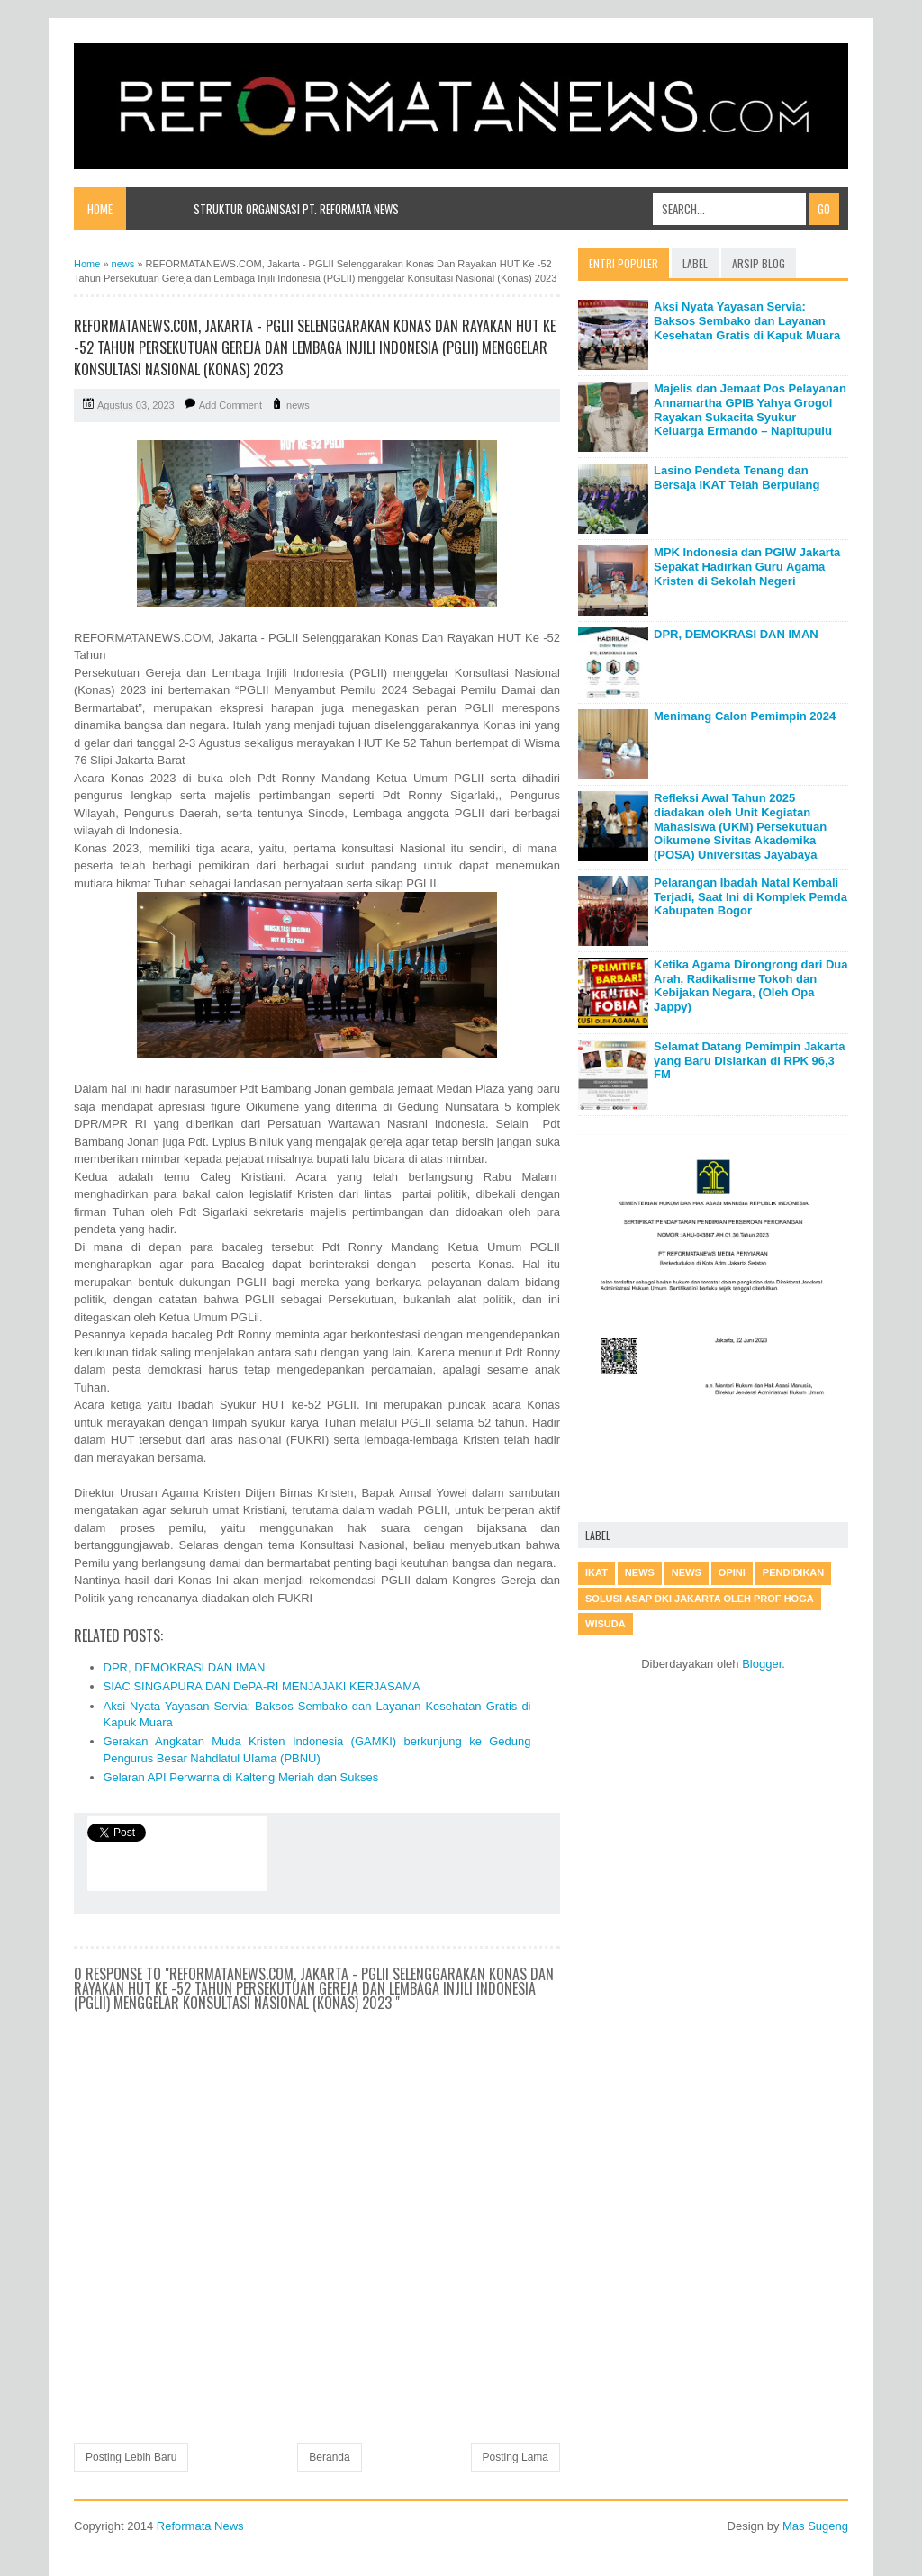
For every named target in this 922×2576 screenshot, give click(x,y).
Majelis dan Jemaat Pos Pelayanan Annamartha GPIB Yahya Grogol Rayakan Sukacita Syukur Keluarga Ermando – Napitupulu (750, 409)
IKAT (596, 1572)
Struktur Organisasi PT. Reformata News (296, 209)
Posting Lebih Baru (131, 2457)
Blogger (762, 1664)
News (686, 1572)
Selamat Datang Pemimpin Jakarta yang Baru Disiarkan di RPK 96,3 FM (749, 1060)
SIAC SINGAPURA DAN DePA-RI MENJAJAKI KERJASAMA (262, 1686)
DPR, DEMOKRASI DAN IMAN (185, 1667)
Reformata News (200, 2526)
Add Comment (230, 405)
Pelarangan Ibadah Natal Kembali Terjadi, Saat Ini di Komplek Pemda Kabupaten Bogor (750, 896)
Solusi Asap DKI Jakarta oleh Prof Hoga (699, 1598)
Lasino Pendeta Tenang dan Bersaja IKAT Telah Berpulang (736, 477)
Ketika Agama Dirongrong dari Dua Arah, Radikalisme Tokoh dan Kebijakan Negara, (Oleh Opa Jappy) (751, 985)
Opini (732, 1572)
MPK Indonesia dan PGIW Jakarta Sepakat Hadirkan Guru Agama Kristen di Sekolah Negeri (747, 566)
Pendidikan (793, 1572)
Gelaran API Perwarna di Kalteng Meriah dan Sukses (241, 1777)
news (298, 405)
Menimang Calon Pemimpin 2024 (745, 716)
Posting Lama (515, 2457)
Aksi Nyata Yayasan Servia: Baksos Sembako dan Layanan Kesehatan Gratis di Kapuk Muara (747, 320)
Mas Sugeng (815, 2526)
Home (100, 209)
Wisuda (605, 1623)
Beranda (329, 2457)
